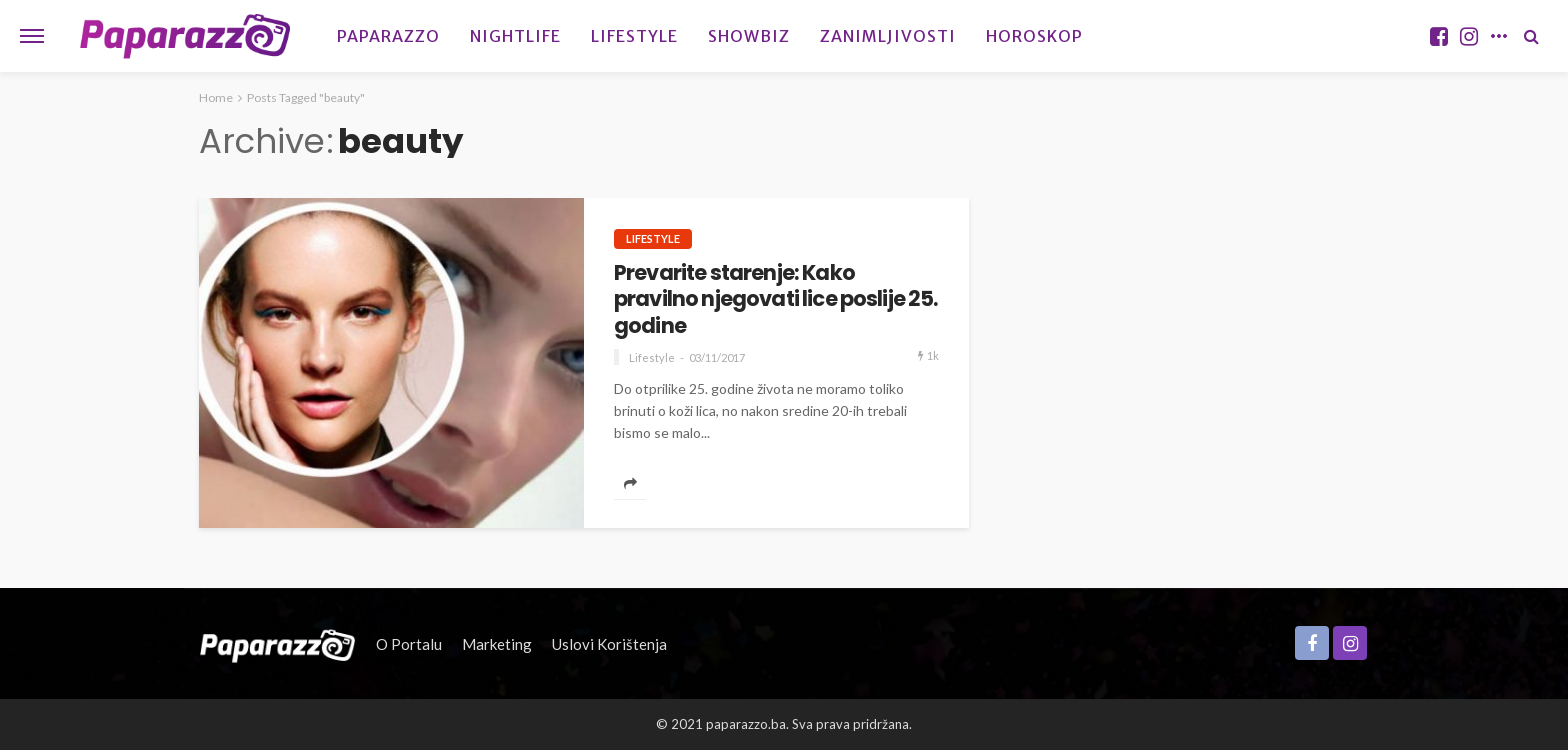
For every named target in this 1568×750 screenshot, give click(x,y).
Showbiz (749, 36)
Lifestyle (634, 36)
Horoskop (1034, 36)
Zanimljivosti (888, 36)
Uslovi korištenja (609, 644)
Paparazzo (388, 36)
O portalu (409, 644)
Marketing (497, 644)
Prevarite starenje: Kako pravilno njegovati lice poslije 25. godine (776, 299)
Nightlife (515, 36)
